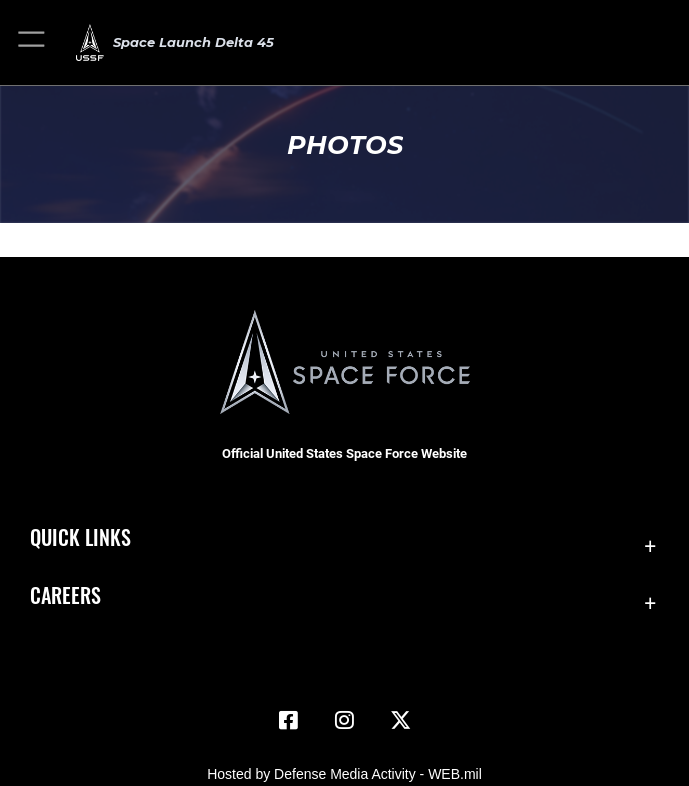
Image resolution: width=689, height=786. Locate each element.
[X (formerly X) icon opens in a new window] (400, 720)
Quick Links (80, 537)
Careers (65, 595)
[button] (32, 42)
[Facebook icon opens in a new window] (289, 720)
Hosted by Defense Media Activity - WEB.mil (344, 774)
